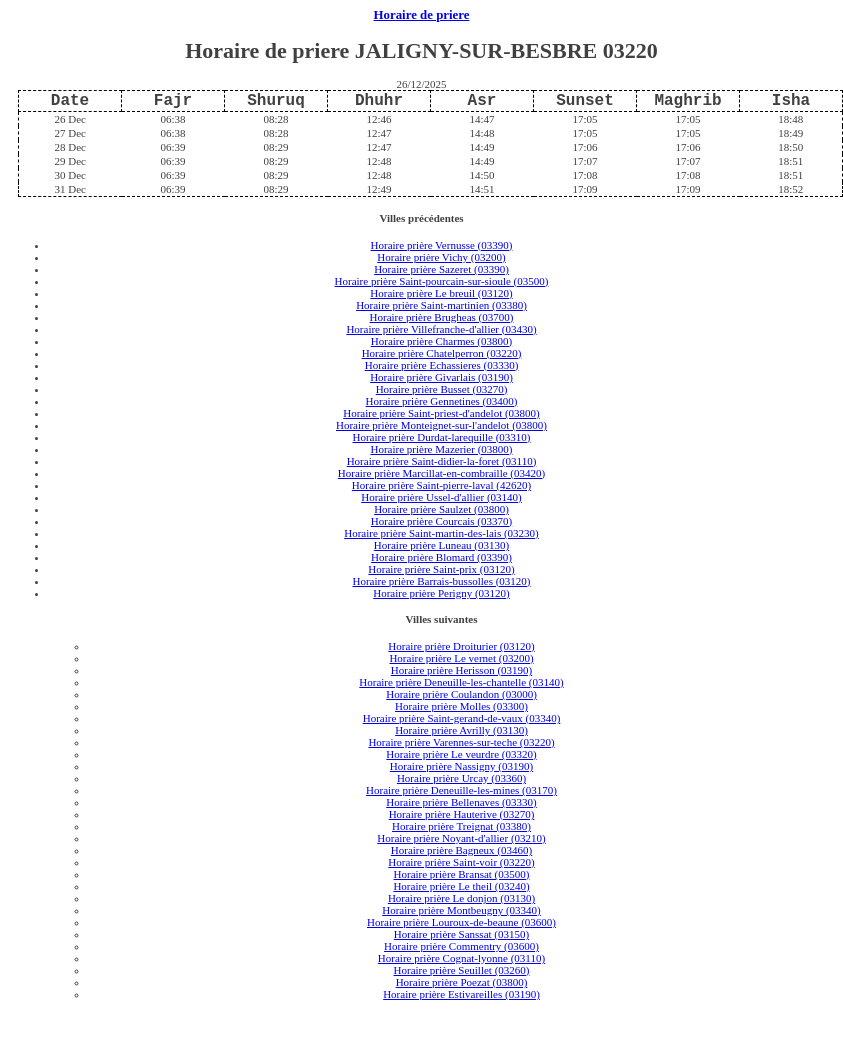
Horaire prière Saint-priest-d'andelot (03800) (441, 413)
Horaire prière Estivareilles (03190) (461, 994)
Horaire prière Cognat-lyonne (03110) (461, 958)
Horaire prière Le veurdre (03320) (461, 754)
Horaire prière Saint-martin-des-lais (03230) (441, 533)
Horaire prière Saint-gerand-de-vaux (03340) (462, 718)
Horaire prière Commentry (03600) (461, 946)
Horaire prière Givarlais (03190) (441, 377)
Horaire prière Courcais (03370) (441, 521)
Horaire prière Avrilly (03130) (461, 730)
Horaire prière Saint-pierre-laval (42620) (441, 485)
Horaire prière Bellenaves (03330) (461, 802)
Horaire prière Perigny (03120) (441, 593)
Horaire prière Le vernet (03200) (461, 658)
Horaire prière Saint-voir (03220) (461, 862)
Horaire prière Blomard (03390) (441, 557)
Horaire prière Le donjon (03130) (461, 898)
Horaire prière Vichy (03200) (441, 257)
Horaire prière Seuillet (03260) (462, 970)
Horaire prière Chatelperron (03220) (442, 353)
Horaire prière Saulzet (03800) (441, 509)
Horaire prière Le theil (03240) (461, 886)
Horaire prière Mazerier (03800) (441, 449)
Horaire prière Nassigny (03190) (461, 766)
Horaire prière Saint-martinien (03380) (441, 305)
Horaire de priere (422, 15)
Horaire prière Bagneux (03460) (461, 850)
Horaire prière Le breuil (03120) (441, 293)
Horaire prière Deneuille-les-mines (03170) (461, 790)
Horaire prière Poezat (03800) (462, 982)
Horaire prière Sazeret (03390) (441, 269)
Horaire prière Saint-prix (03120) (441, 569)
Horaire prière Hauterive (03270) (462, 814)
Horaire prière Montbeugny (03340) (461, 910)
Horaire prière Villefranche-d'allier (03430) (441, 329)
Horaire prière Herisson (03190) (461, 670)
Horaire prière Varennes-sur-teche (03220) (461, 742)
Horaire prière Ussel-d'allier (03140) (441, 497)
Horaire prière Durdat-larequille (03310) (441, 437)
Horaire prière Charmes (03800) (441, 341)
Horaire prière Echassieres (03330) (442, 365)
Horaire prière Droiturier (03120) (461, 646)
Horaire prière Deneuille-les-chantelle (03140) (461, 682)
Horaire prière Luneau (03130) (441, 545)
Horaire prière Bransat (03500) (462, 874)
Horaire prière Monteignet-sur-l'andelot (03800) (441, 425)
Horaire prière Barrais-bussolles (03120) (441, 581)
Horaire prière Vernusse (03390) (442, 245)
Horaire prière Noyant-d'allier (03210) (461, 838)
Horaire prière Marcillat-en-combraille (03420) (441, 473)
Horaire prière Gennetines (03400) (442, 401)
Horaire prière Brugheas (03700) (442, 317)
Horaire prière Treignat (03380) (461, 826)
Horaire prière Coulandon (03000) (461, 694)
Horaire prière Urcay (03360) (461, 778)
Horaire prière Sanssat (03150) (461, 934)
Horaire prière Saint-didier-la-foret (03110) (442, 461)
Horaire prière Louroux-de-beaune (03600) (461, 922)
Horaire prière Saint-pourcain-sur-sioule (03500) (442, 281)
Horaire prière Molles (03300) (461, 706)
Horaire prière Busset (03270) (442, 389)
